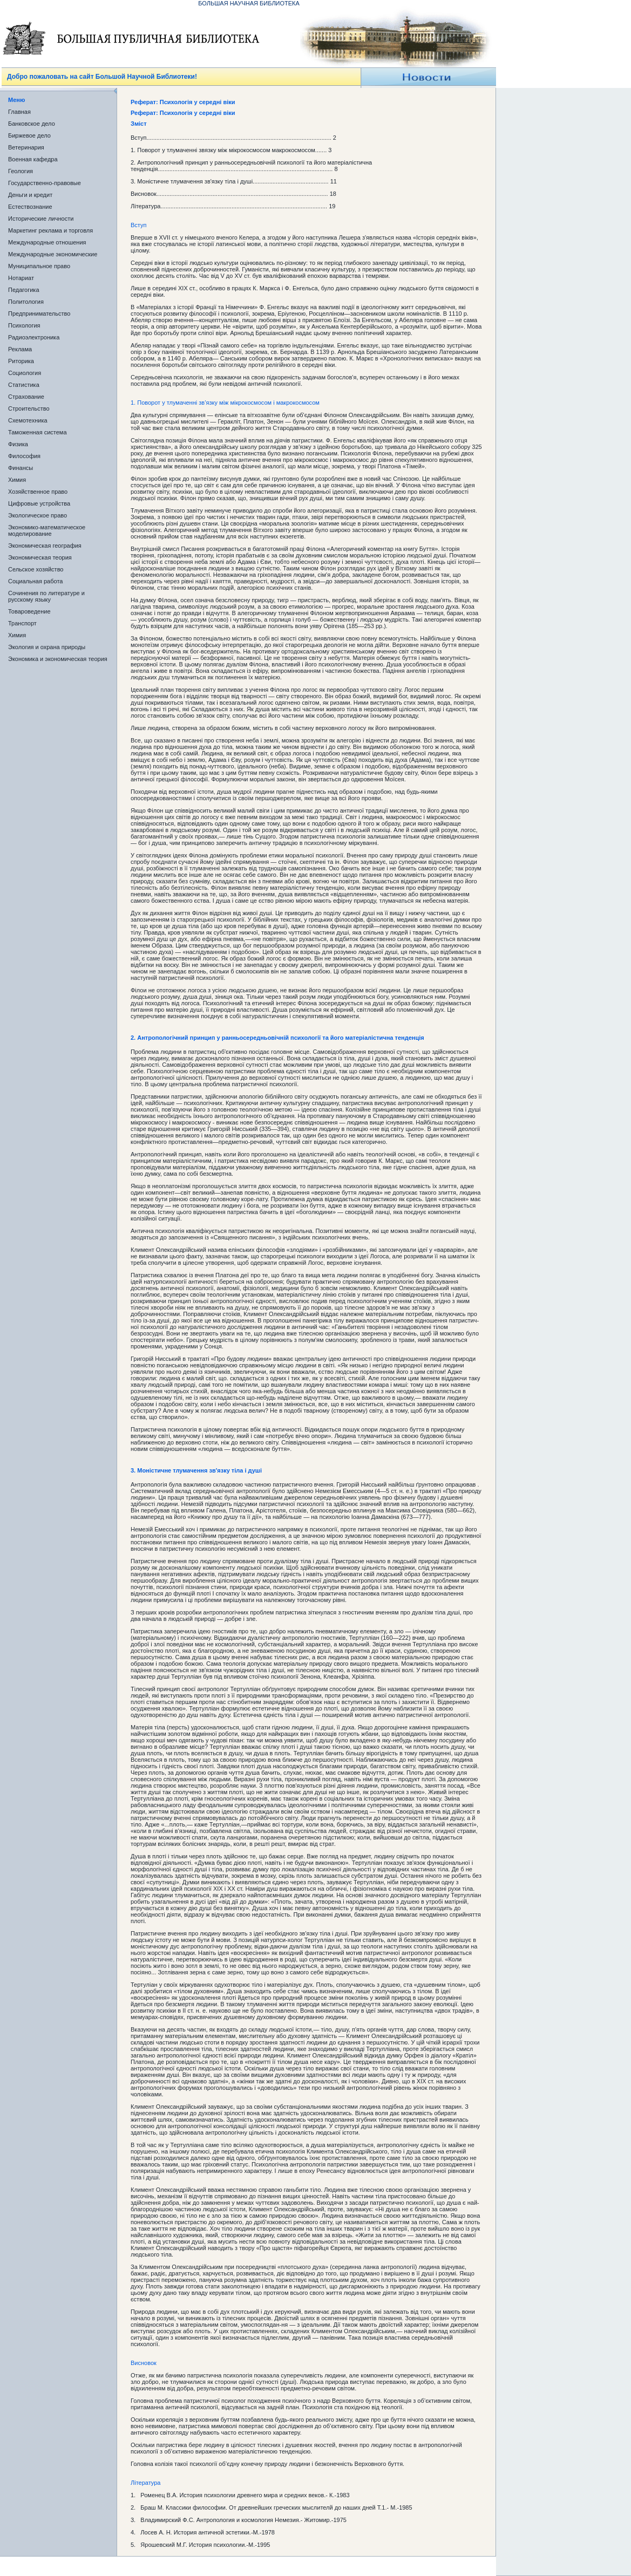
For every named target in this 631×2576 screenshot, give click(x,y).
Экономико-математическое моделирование (46, 530)
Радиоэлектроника (33, 337)
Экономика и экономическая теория (57, 659)
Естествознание (30, 206)
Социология (24, 373)
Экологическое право (37, 515)
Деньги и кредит (30, 195)
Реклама (20, 349)
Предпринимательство (39, 313)
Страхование (26, 396)
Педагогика (23, 290)
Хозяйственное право (37, 491)
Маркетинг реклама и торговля (50, 230)
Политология (26, 301)
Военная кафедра (33, 159)
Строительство (29, 408)
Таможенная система (37, 432)
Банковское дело (31, 123)
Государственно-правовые (44, 183)
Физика (18, 444)
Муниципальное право (39, 266)
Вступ (138, 225)
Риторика (21, 361)
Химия (17, 479)
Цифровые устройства (39, 503)
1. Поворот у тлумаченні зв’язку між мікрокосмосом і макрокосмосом (225, 402)
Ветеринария (26, 147)
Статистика (23, 384)
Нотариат (21, 278)
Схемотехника (28, 420)
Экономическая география (45, 545)
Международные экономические (52, 254)
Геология (20, 171)
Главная (19, 111)
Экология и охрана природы (46, 647)
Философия (24, 456)
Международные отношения (47, 242)
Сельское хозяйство (35, 569)
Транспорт (22, 623)
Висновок (144, 2363)
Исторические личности (40, 218)
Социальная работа (35, 581)
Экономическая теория (40, 557)
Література (145, 2482)
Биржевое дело (29, 135)
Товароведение (29, 611)
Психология (24, 325)
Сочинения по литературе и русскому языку (46, 596)
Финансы (20, 468)
